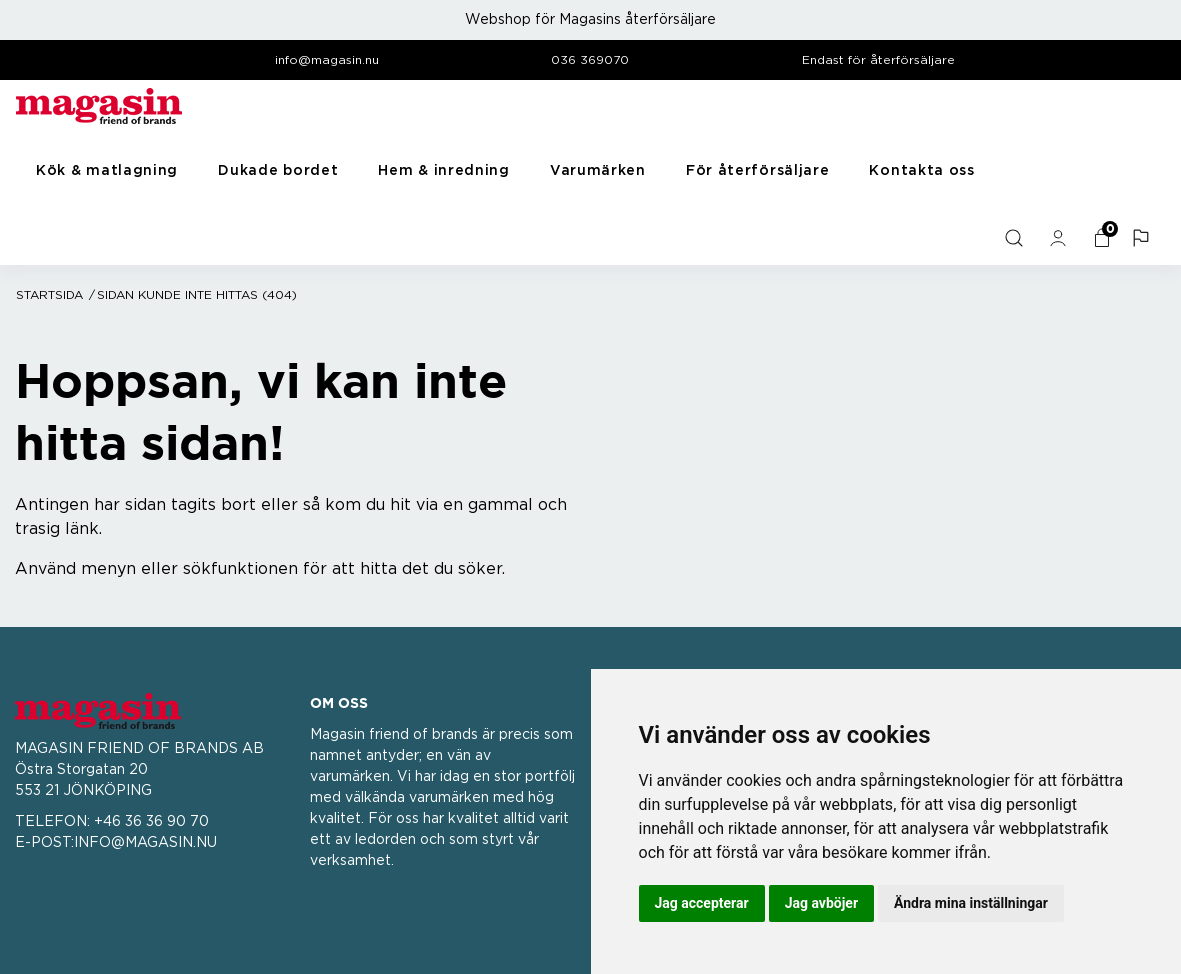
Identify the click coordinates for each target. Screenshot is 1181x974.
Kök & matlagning (107, 171)
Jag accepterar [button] (702, 903)
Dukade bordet (278, 171)
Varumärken (598, 171)
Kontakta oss (921, 171)
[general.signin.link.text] (1060, 238)
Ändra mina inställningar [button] (971, 903)
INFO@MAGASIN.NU (145, 843)
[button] (1143, 238)
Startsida (49, 295)
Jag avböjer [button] (821, 903)
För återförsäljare (758, 171)
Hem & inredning (444, 171)
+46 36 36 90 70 (151, 822)
